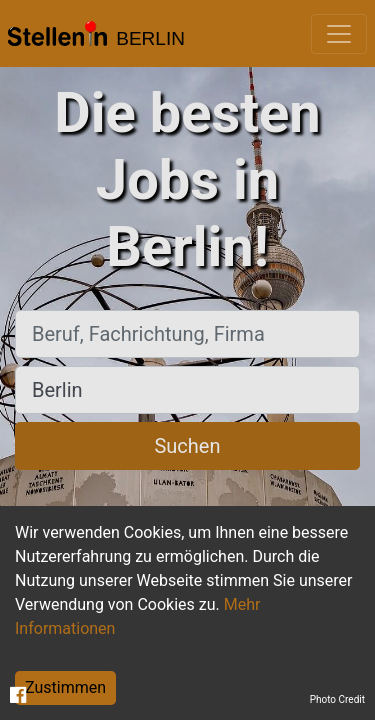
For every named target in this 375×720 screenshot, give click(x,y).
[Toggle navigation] (339, 34)
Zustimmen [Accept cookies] (65, 687)
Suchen (187, 446)
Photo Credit (337, 699)
